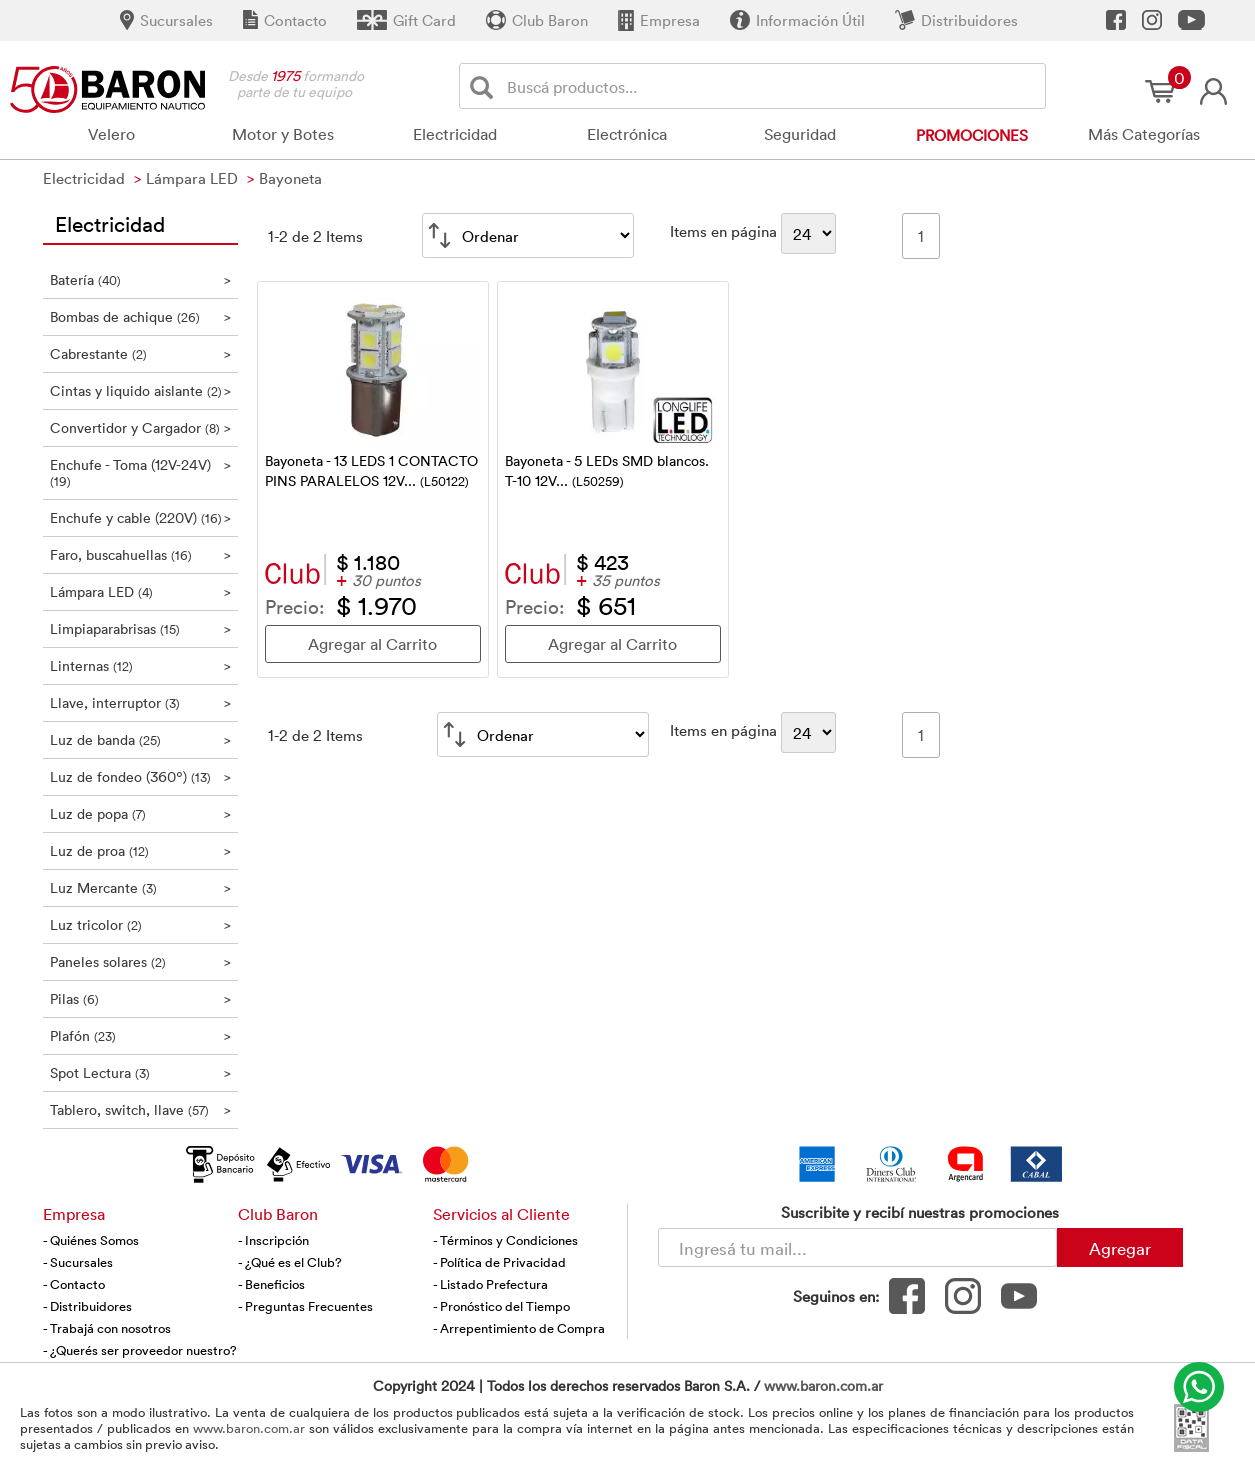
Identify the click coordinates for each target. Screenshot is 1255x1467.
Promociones (972, 135)
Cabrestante (140, 353)
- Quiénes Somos (91, 1240)
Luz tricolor (140, 924)
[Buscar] (485, 86)
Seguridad (800, 134)
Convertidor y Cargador (140, 427)
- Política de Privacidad (499, 1262)
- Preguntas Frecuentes (305, 1306)
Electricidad (455, 134)
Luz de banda (140, 739)
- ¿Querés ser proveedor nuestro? (140, 1350)
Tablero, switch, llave (140, 1109)
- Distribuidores (87, 1306)
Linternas (140, 665)
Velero (111, 134)
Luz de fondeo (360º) (140, 776)
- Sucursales (78, 1262)
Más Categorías (1144, 134)
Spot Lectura (140, 1072)
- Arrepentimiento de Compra (519, 1328)
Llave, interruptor (140, 702)
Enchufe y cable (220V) (140, 517)
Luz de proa (140, 850)
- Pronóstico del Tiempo (501, 1306)
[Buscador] (773, 86)
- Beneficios (271, 1284)
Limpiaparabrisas (140, 628)
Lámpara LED (140, 591)
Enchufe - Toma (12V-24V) (140, 472)
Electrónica (627, 134)
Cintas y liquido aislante (140, 390)
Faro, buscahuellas (140, 554)
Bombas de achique (140, 316)
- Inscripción (273, 1240)
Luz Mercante (140, 887)
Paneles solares (140, 961)
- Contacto (74, 1284)
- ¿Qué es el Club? (290, 1262)
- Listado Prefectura (490, 1284)
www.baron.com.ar (823, 1385)
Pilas (140, 998)
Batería (140, 279)
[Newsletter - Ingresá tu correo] (857, 1247)
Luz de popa (140, 813)
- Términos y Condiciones (505, 1240)
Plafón (140, 1035)
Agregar (1120, 1248)
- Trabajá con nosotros (107, 1328)
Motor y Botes (283, 134)
